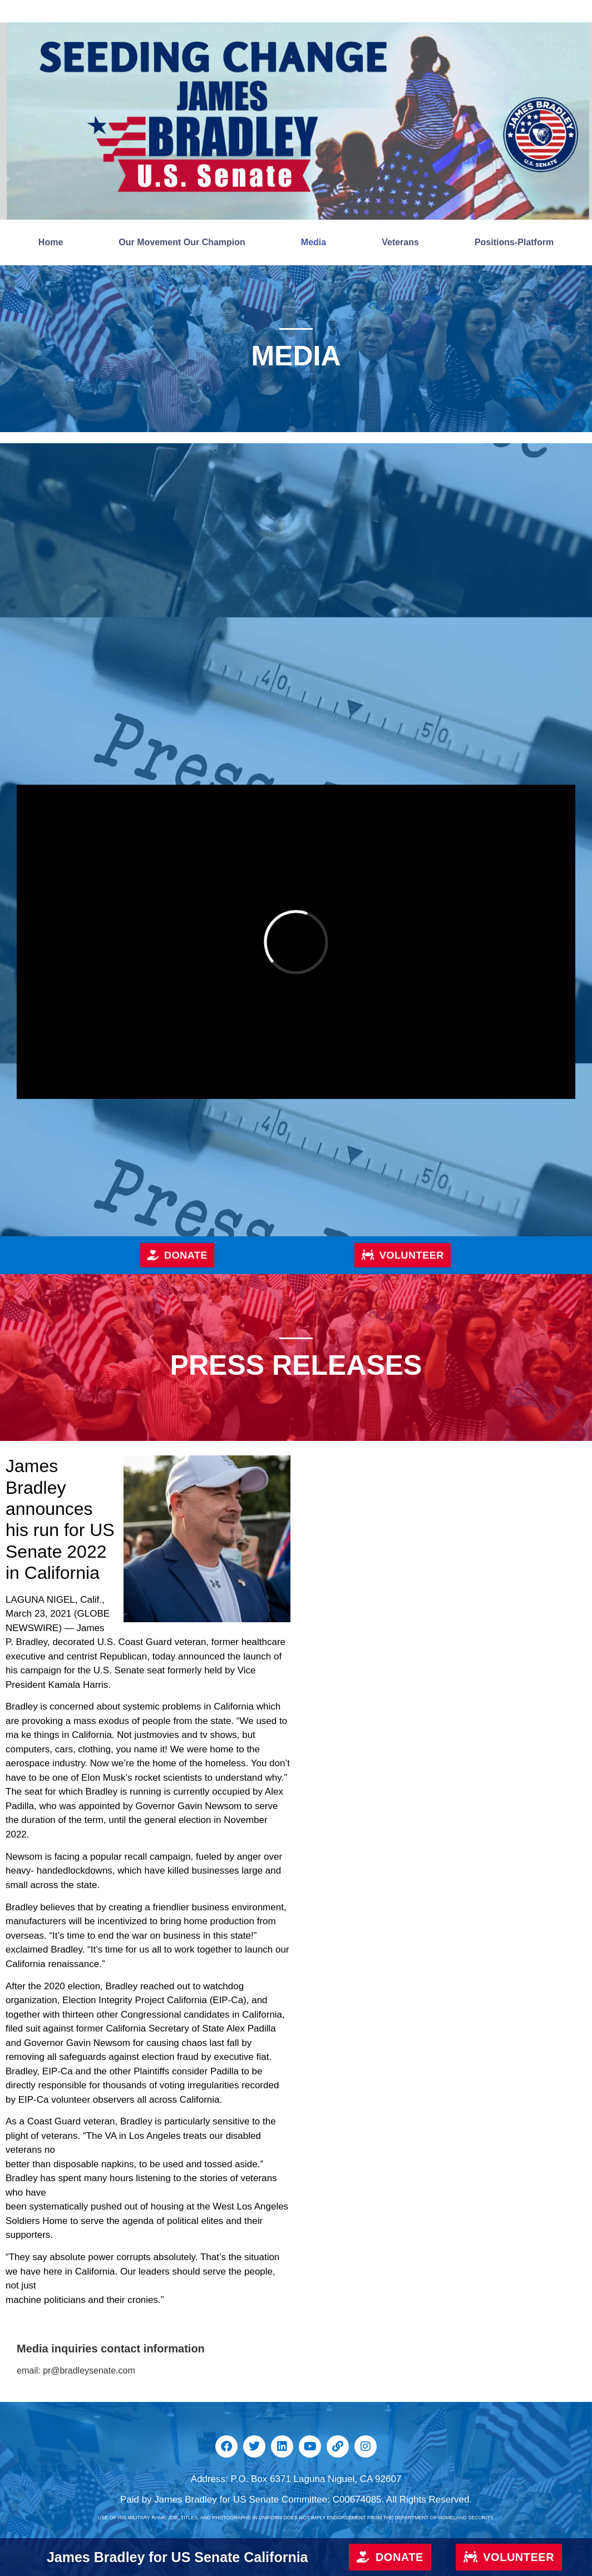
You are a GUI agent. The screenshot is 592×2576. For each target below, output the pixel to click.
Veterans (400, 242)
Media (313, 242)
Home (50, 242)
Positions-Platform (514, 242)
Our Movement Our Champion (182, 242)
